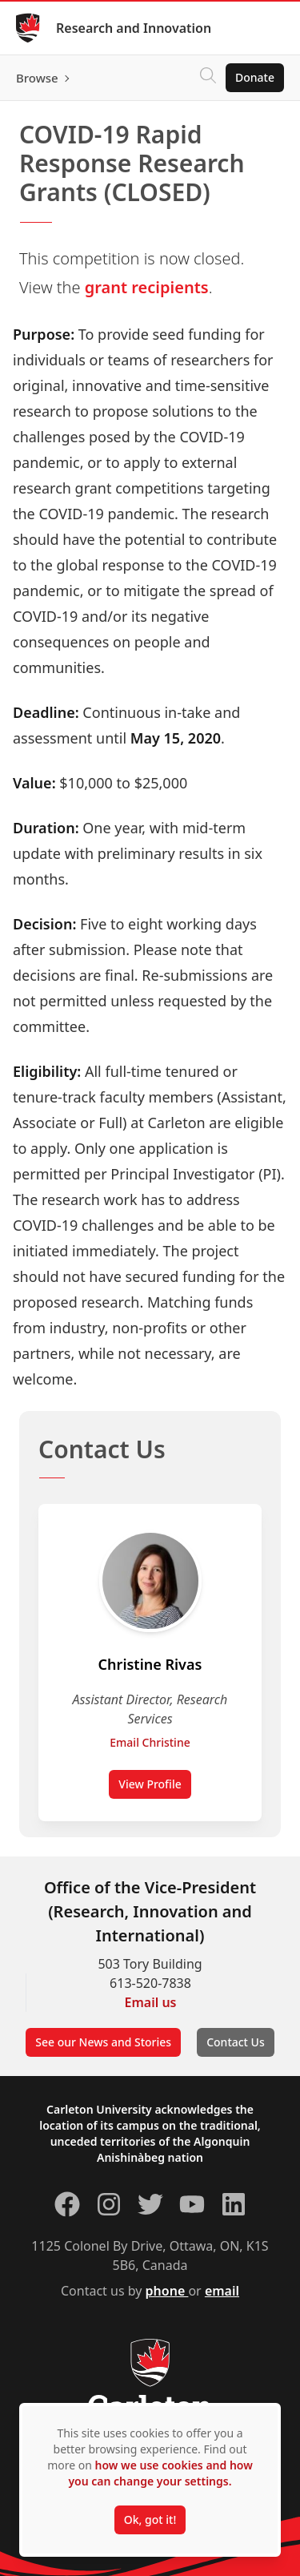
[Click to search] (208, 77)
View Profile (149, 1784)
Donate (254, 77)
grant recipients (147, 287)
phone (167, 2291)
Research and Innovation (133, 28)
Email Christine (150, 1742)
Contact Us (235, 2042)
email (222, 2291)
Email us (151, 2002)
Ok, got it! (150, 2519)
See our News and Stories (103, 2042)
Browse (37, 78)
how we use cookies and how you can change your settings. (160, 2473)
